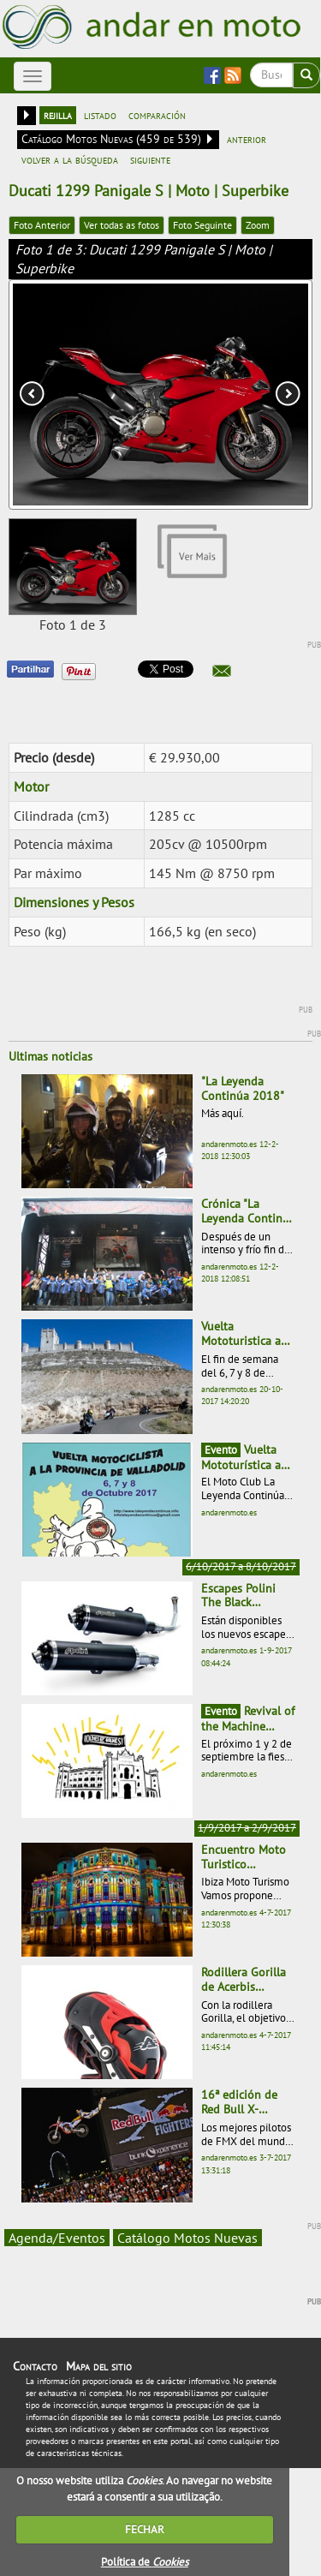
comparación (157, 115)
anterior (246, 138)
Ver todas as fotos (121, 224)
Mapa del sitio (99, 2366)
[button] (222, 670)
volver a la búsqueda (69, 159)
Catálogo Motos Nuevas (187, 2237)
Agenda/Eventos (57, 2237)
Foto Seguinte (202, 224)
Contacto (35, 2366)
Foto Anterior (42, 224)
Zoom (258, 224)
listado (100, 115)
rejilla (58, 115)
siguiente (150, 159)
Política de (144, 2562)
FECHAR (144, 2529)
